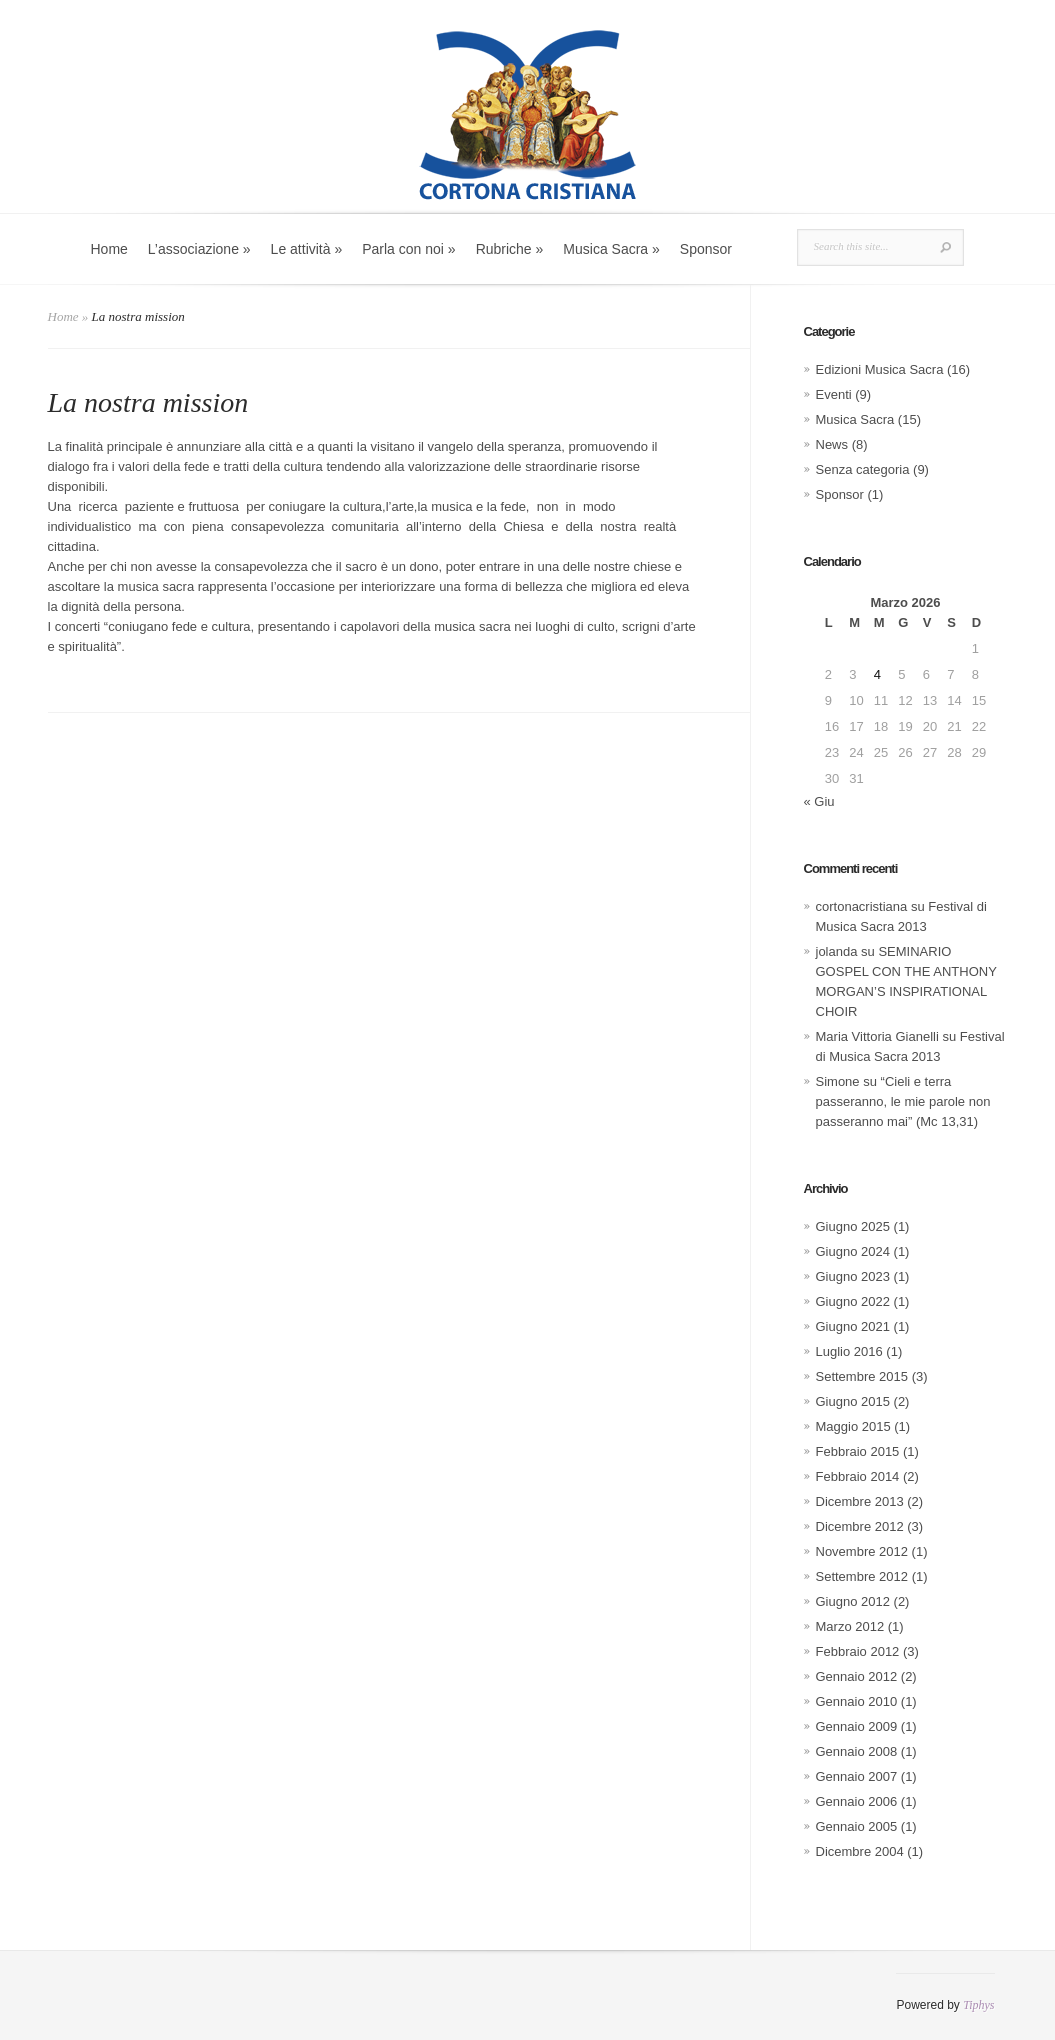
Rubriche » (510, 249)
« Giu (819, 801)
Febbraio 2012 (858, 1651)
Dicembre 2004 (860, 1851)
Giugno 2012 (853, 1601)
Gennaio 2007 (857, 1776)
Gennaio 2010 (857, 1701)
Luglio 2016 (849, 1351)
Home (109, 249)
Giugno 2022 (853, 1301)
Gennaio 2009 (857, 1726)
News (832, 444)
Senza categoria (863, 469)
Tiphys (978, 2005)
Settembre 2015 (862, 1376)
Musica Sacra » (611, 249)
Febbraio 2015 (858, 1451)
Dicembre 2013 (860, 1501)
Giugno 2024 (853, 1251)
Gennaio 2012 (857, 1676)
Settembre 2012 (862, 1576)
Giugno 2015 (853, 1401)
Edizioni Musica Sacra (880, 369)
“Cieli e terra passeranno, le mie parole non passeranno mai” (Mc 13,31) (903, 1101)
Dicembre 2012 (860, 1526)
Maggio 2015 (853, 1426)
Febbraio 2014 (858, 1476)
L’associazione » (199, 249)
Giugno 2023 (853, 1276)
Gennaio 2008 (857, 1751)
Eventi (834, 394)
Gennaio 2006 (857, 1801)
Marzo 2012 (850, 1626)
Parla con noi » (408, 249)
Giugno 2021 (853, 1326)
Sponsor (706, 249)
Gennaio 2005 (857, 1826)
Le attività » (307, 249)
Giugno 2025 (853, 1226)
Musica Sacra (855, 419)
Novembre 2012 (862, 1551)
